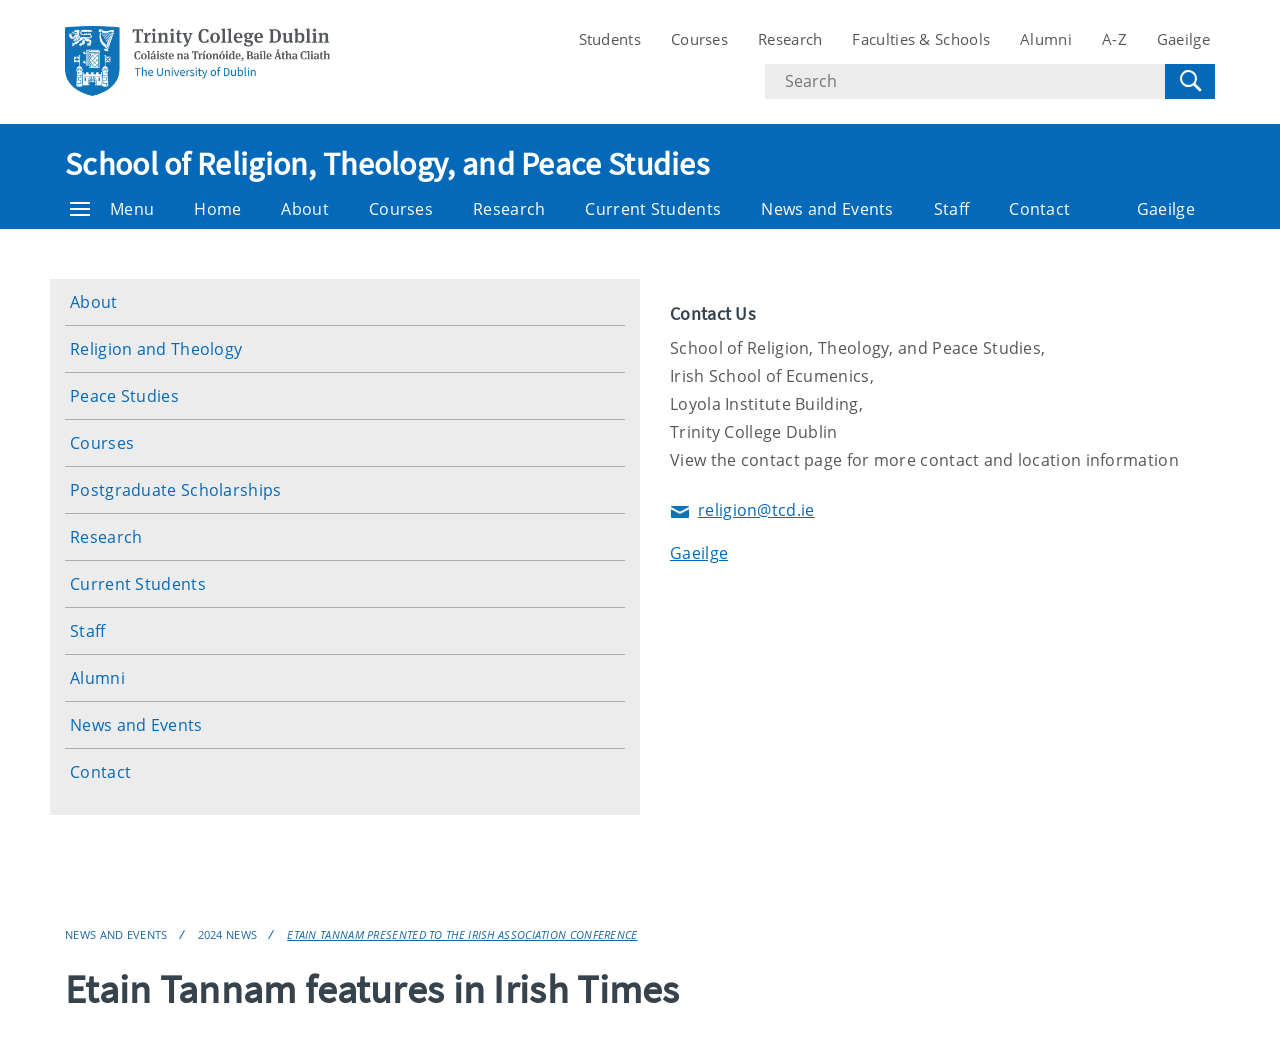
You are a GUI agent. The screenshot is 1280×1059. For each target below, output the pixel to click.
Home (217, 209)
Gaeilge (1183, 39)
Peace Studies (124, 396)
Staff (952, 209)
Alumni (1046, 39)
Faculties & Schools (921, 39)
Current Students (653, 209)
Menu (112, 209)
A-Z (1114, 39)
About (305, 209)
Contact (1039, 209)
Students (610, 39)
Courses (699, 39)
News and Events (827, 209)
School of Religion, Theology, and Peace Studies (387, 164)
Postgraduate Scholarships (176, 490)
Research (790, 39)
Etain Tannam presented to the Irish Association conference (462, 934)
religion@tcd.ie (742, 511)
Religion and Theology (156, 349)
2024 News (228, 934)
